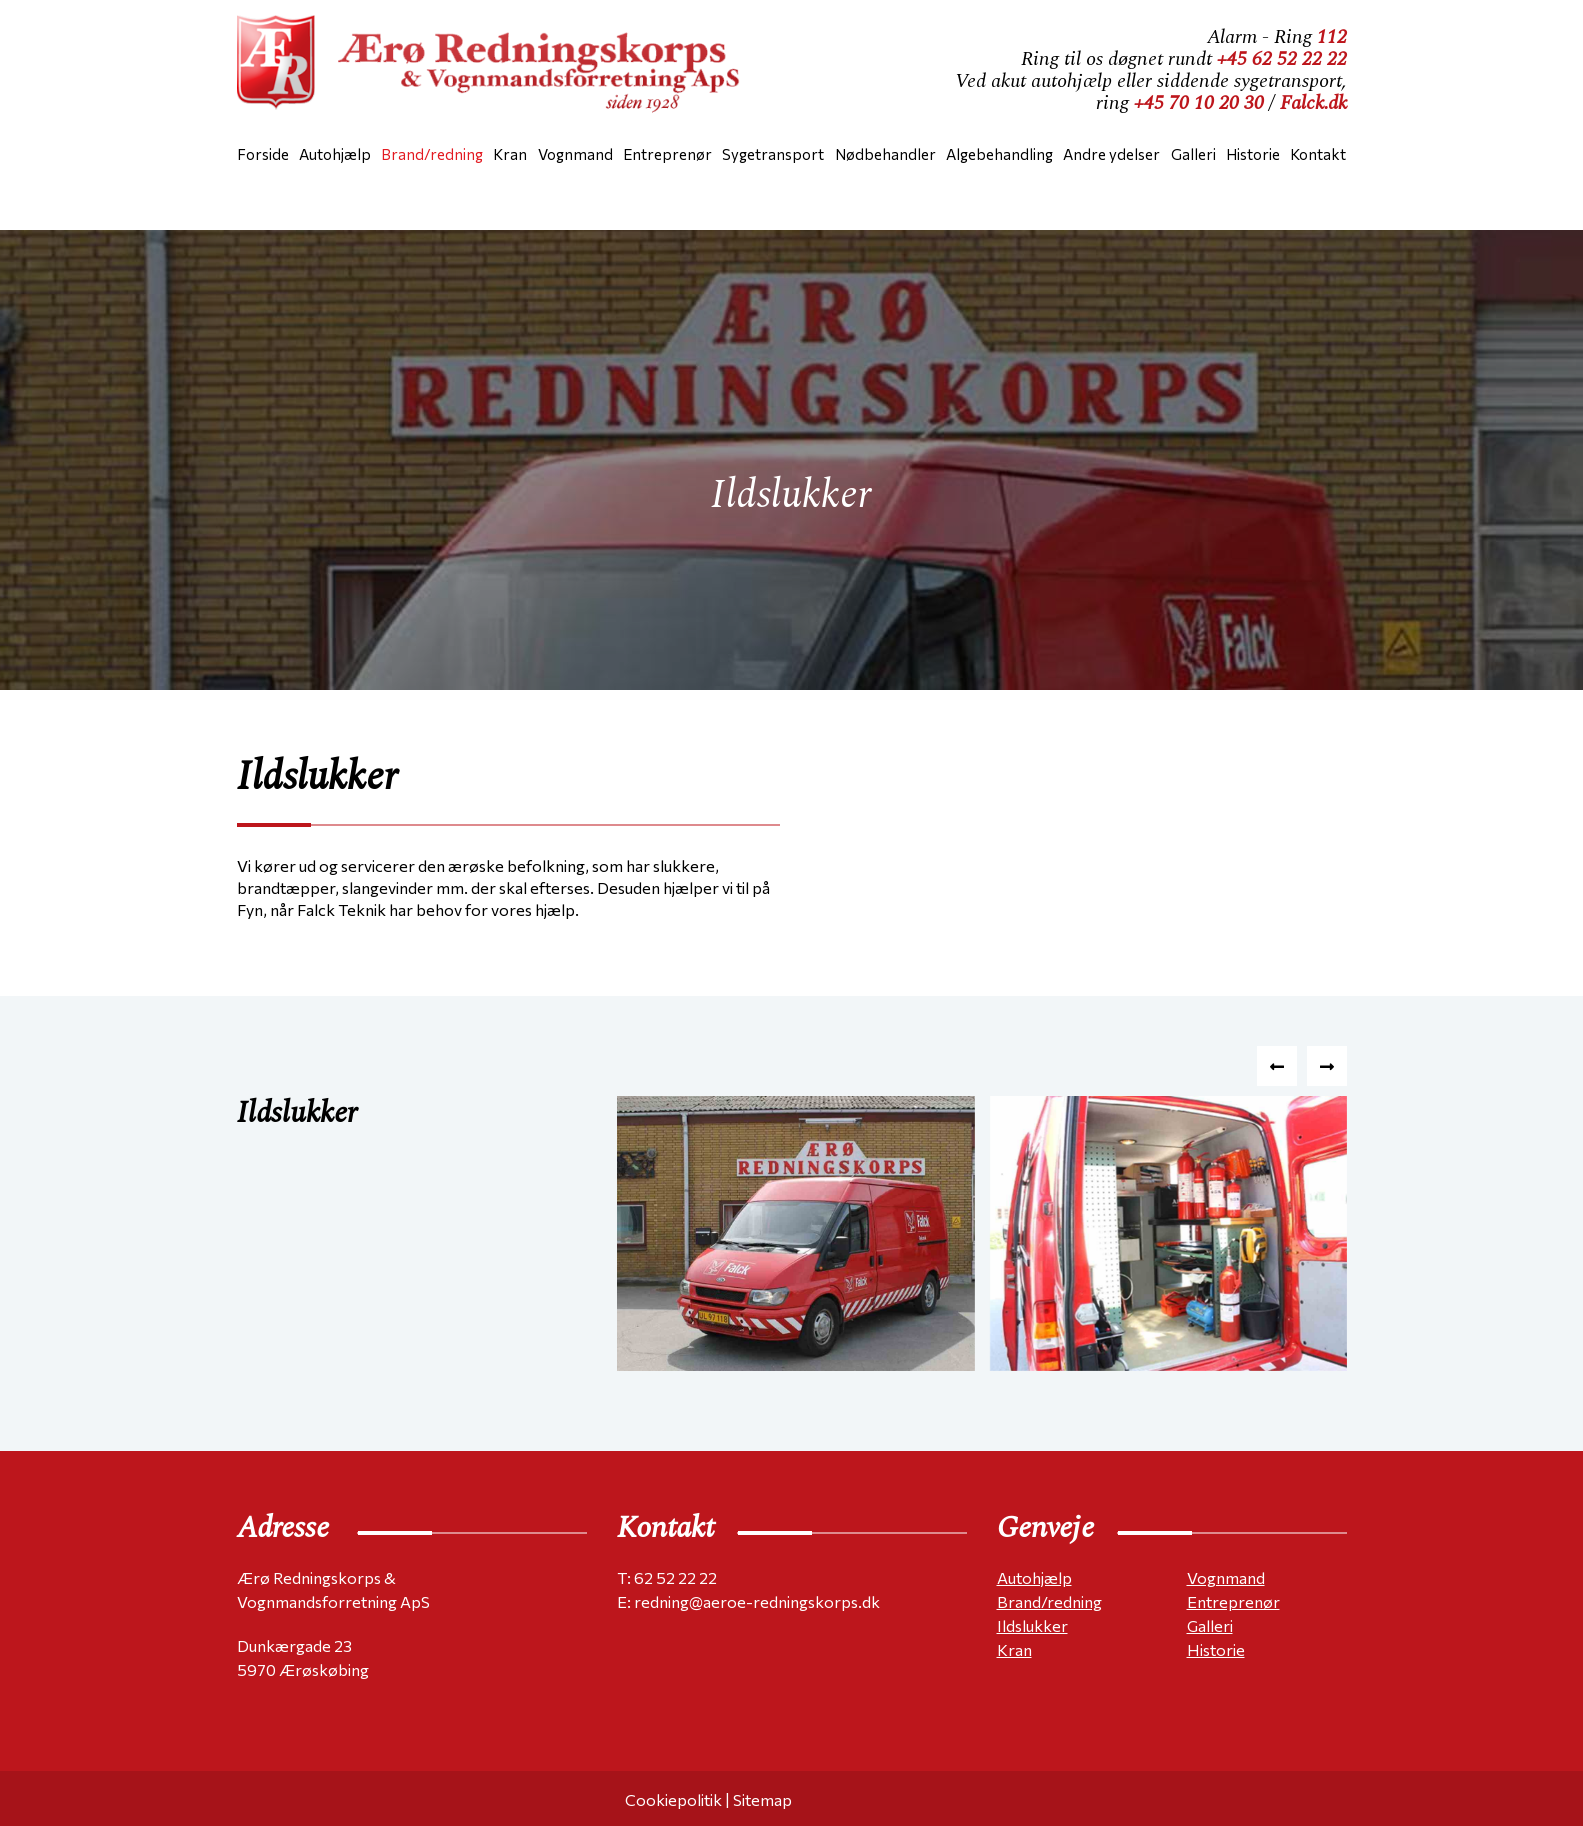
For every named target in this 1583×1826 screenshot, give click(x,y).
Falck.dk (1313, 103)
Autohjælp (1034, 1577)
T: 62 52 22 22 (667, 1577)
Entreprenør (1233, 1601)
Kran (1014, 1649)
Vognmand (1226, 1577)
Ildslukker (1032, 1625)
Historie (1216, 1649)
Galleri (1210, 1625)
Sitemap (762, 1799)
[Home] (497, 70)
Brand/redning (1049, 1601)
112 (1332, 37)
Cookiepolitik (673, 1799)
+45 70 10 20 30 (1199, 103)
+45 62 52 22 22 (1282, 59)
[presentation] (1277, 1066)
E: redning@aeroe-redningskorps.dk (748, 1601)
